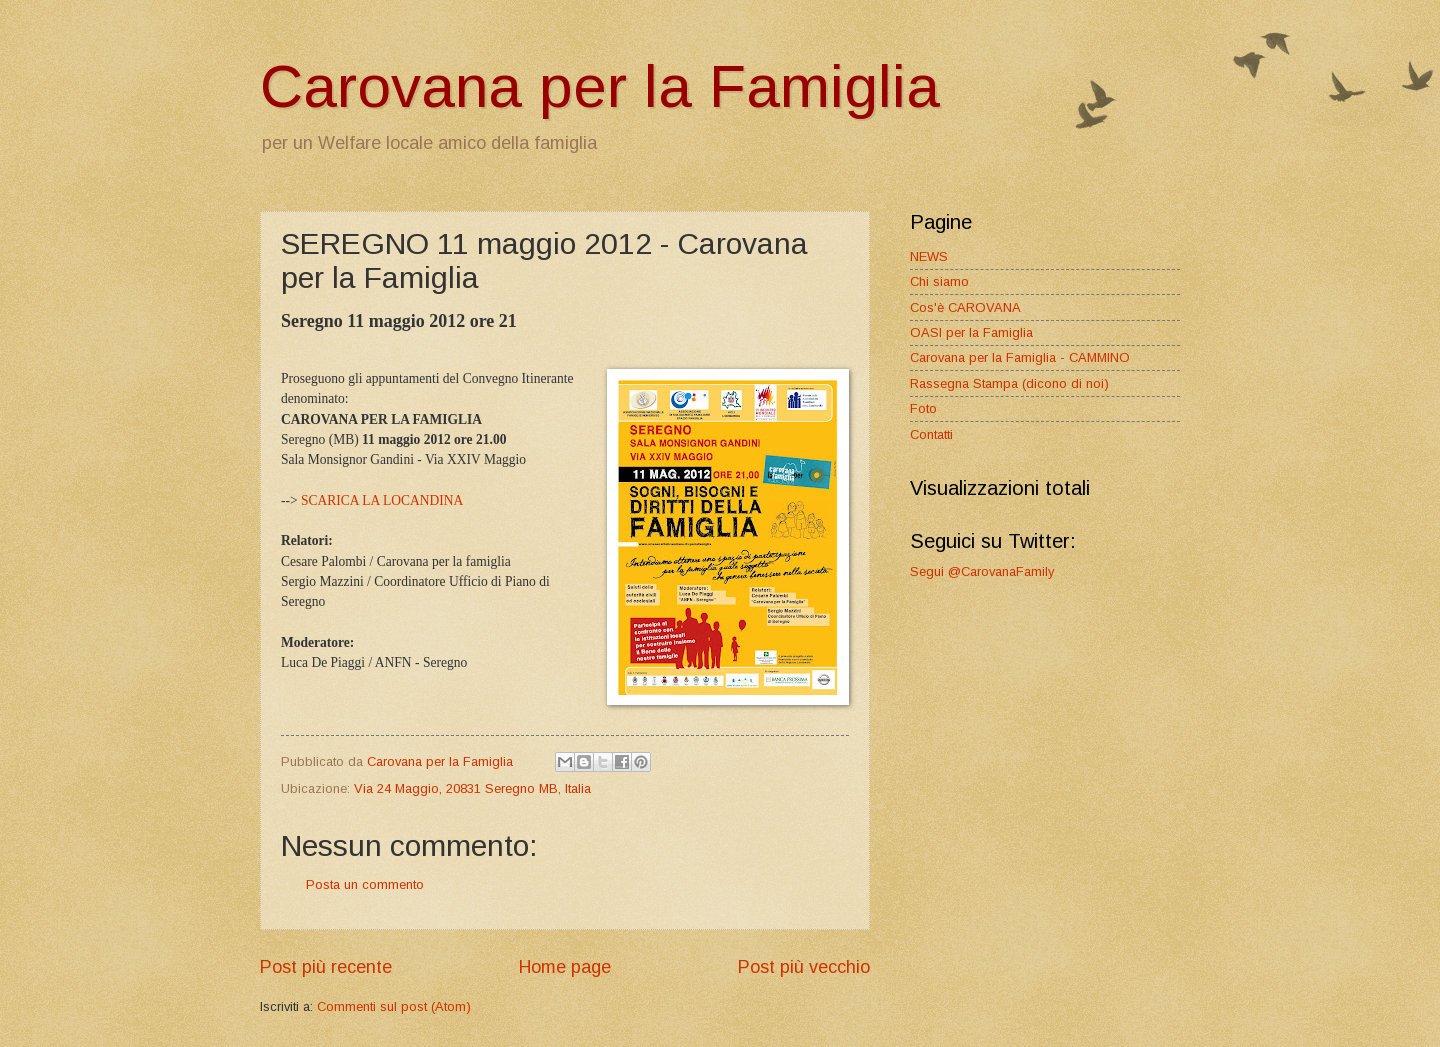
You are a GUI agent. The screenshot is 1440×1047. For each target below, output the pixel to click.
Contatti (931, 434)
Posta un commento (365, 884)
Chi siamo (939, 281)
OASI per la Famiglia (971, 332)
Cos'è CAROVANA (965, 307)
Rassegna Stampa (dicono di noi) (1009, 383)
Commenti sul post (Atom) (394, 1006)
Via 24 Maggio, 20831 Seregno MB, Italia (472, 788)
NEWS (929, 256)
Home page (565, 967)
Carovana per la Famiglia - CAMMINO (1020, 357)
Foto (923, 408)
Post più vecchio (804, 967)
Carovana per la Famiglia (600, 86)
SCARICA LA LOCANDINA (382, 500)
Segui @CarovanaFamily (982, 571)
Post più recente (326, 967)
